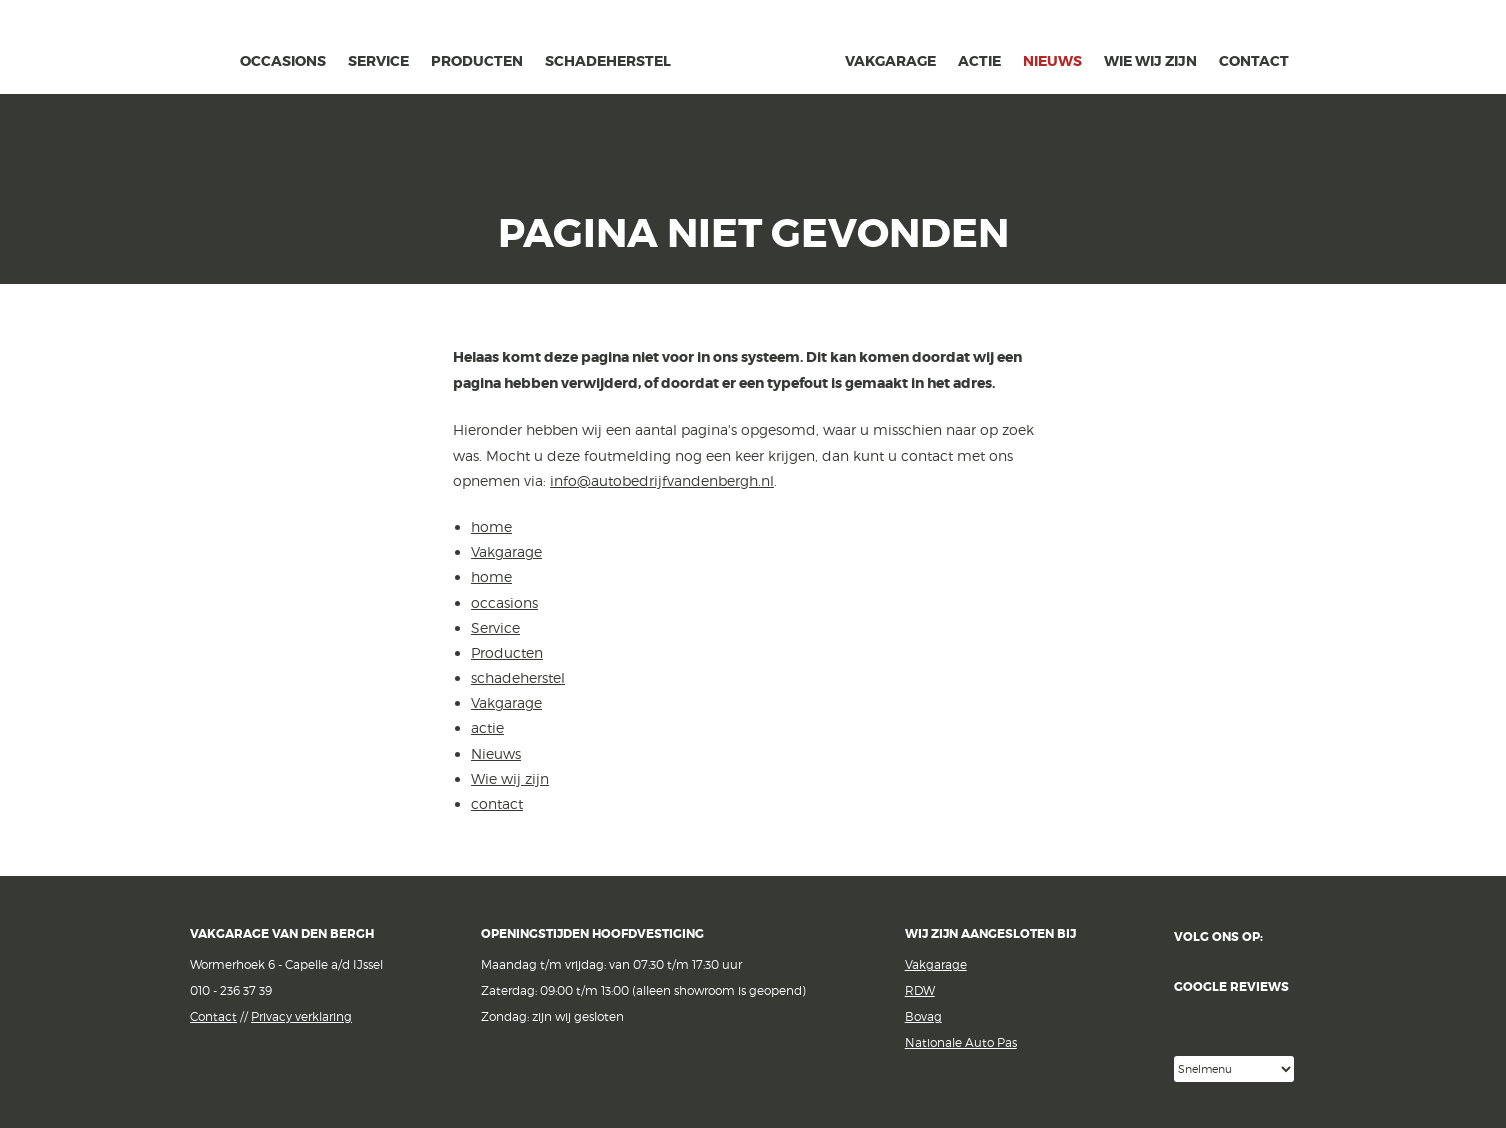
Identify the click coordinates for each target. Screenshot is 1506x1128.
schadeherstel (608, 61)
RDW (920, 990)
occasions (283, 61)
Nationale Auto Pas (961, 1042)
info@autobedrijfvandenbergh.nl (662, 480)
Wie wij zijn (1150, 61)
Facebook (1291, 937)
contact (1254, 61)
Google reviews (1245, 1018)
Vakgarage (148, 49)
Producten (477, 61)
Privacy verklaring (301, 1016)
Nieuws (1052, 61)
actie (979, 61)
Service (378, 61)
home (214, 58)
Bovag (923, 1016)
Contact (213, 1016)
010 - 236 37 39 (231, 990)
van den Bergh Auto (758, 95)
